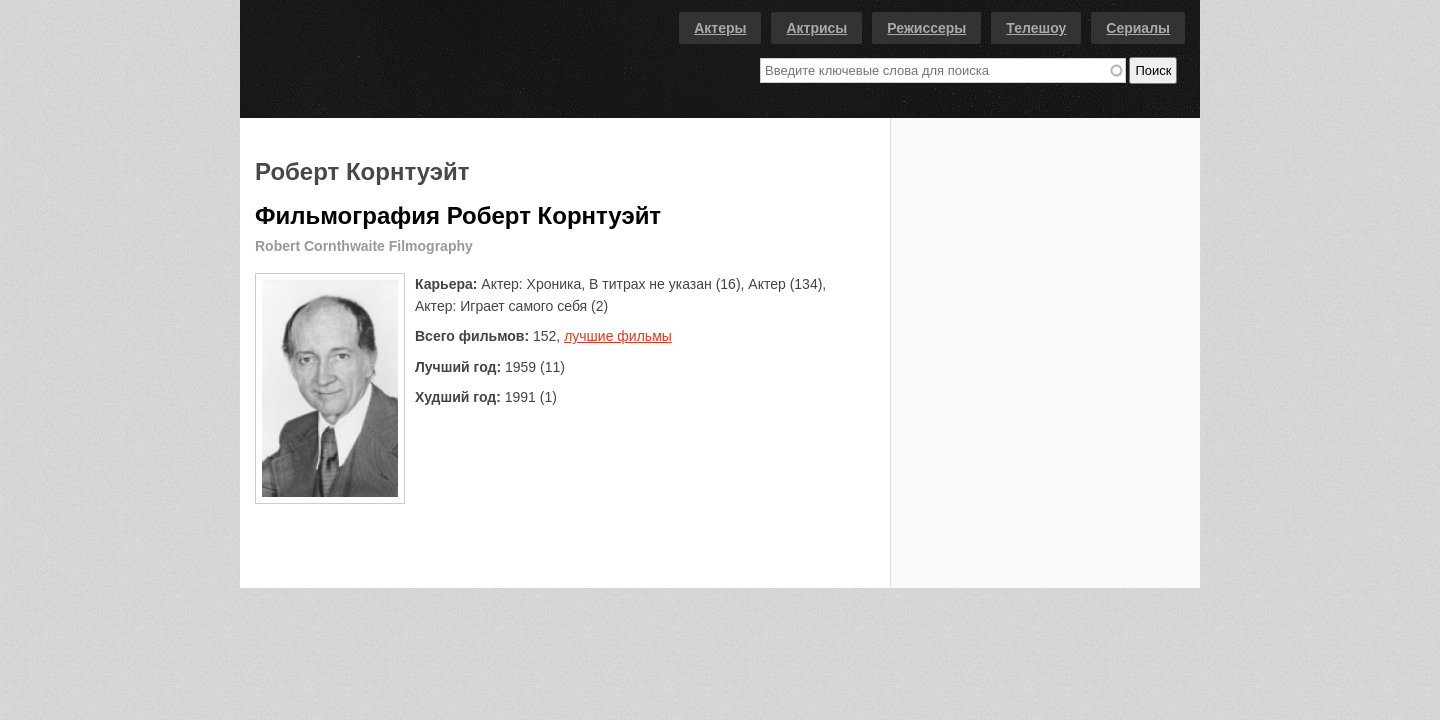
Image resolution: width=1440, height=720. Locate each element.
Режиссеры (926, 28)
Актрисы (816, 28)
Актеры (720, 28)
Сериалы (1138, 28)
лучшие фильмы (618, 336)
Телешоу (1036, 28)
